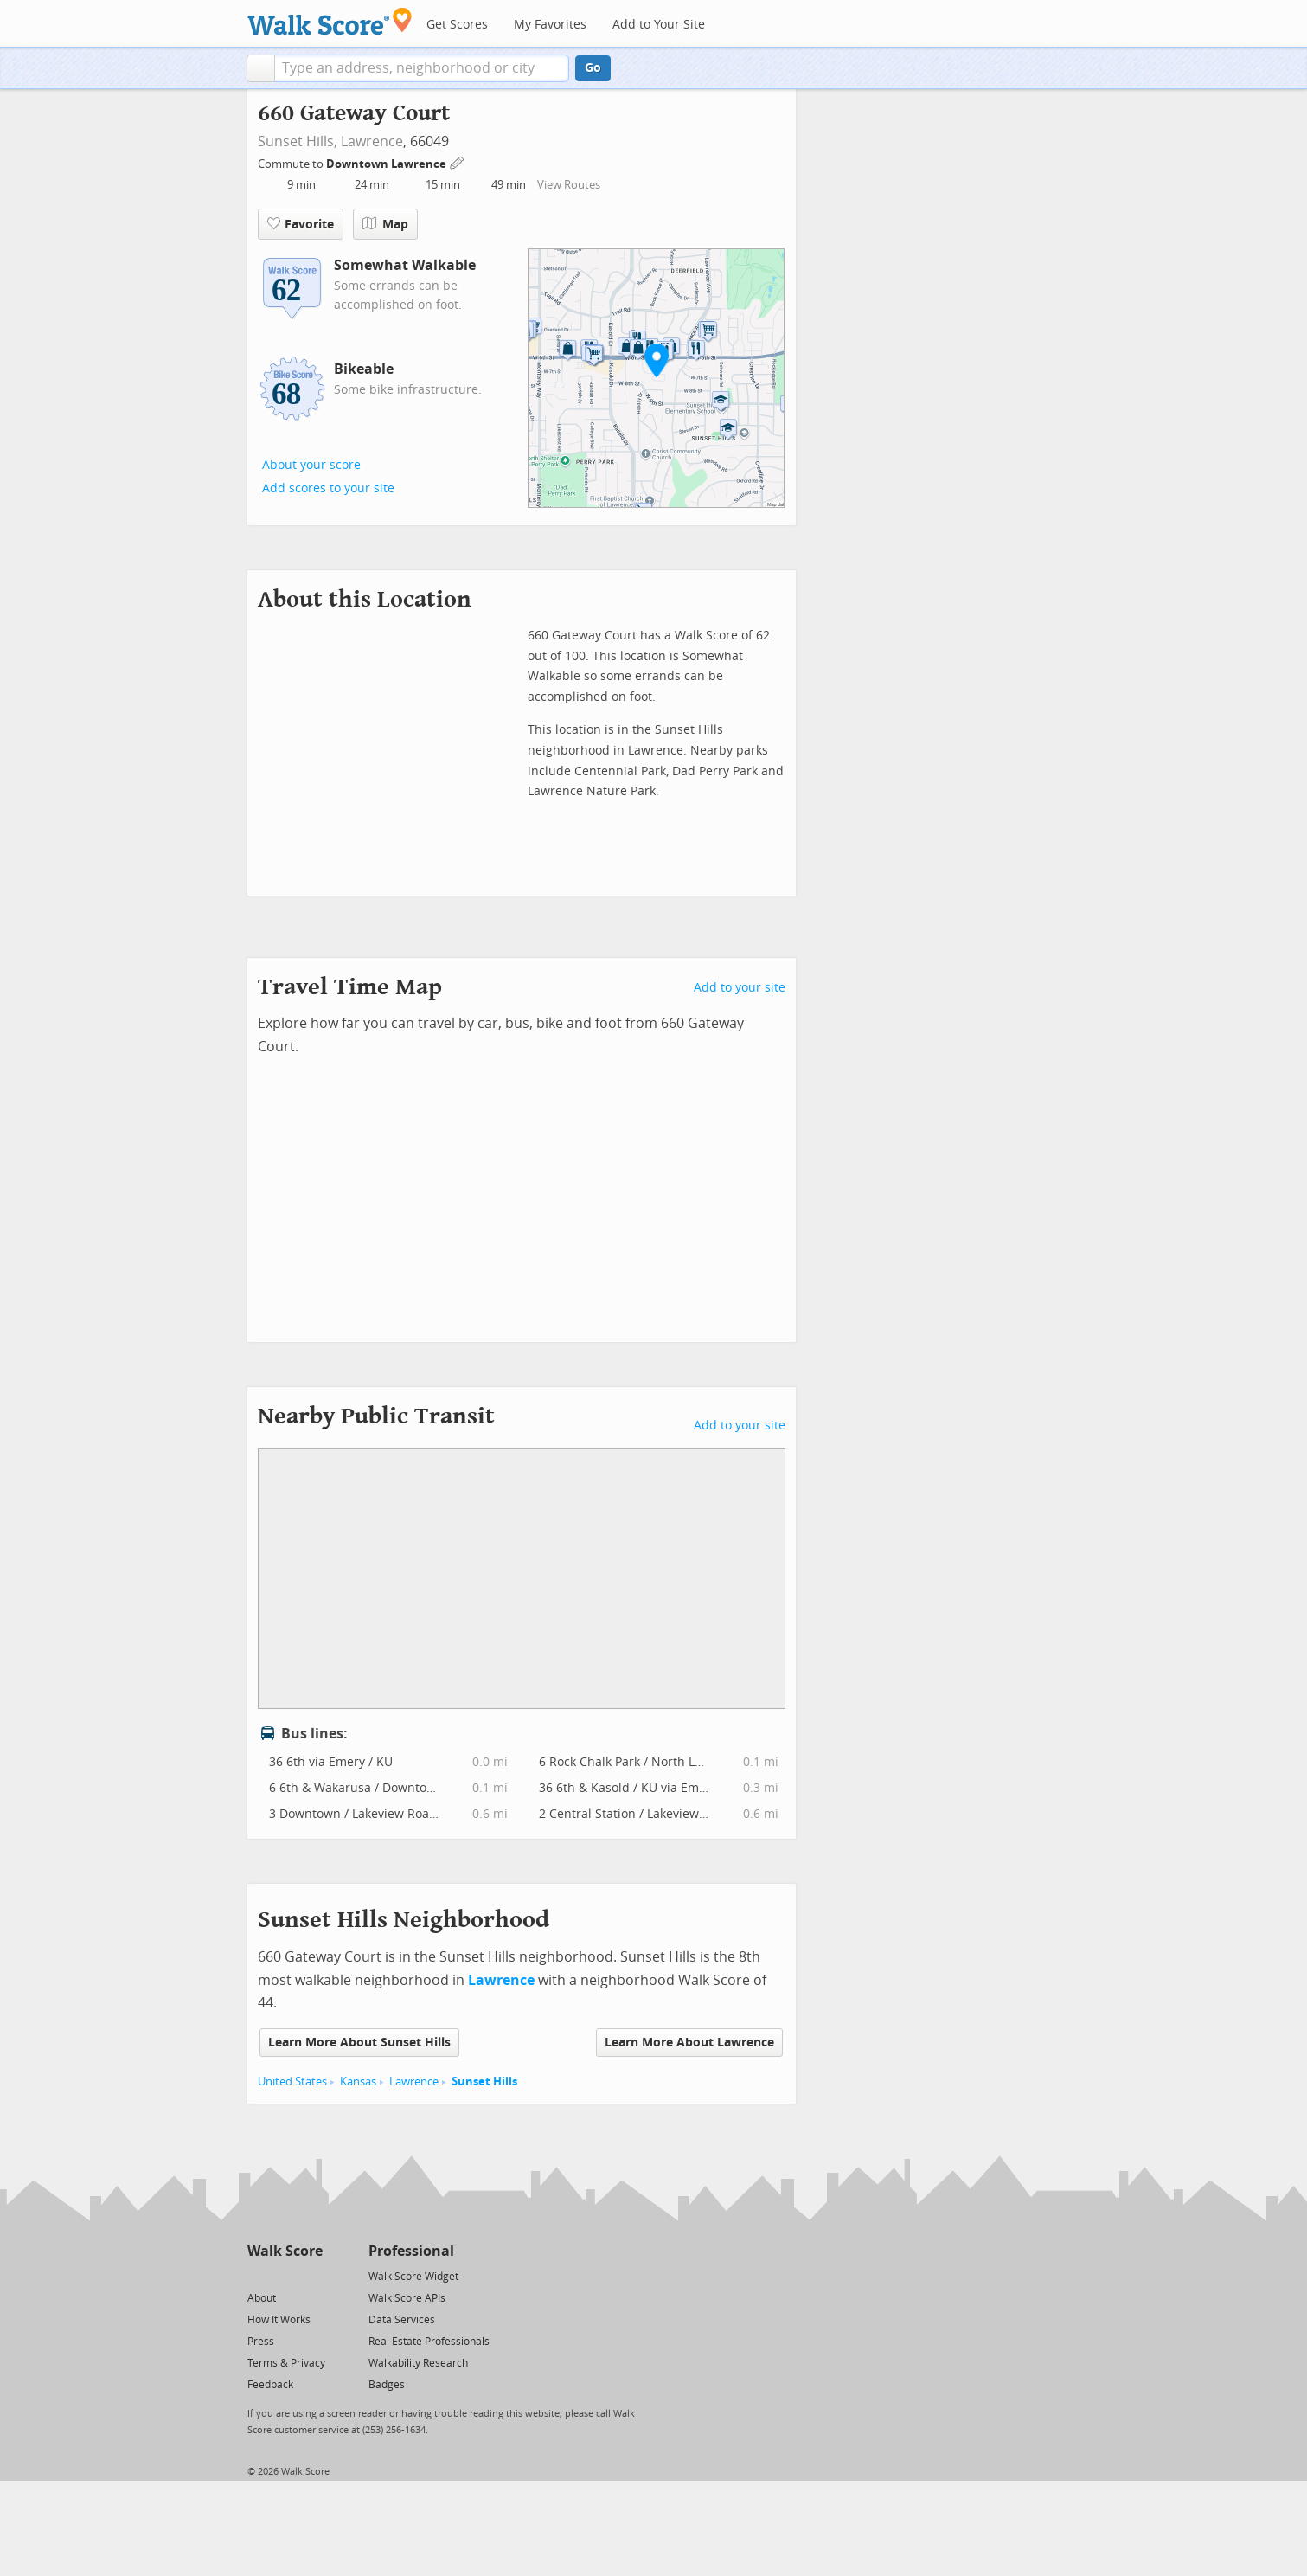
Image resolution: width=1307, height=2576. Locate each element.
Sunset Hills (484, 2081)
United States (292, 2081)
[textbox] (421, 68)
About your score (311, 465)
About (261, 2298)
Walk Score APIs (406, 2298)
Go (593, 68)
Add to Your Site (658, 24)
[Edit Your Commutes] (457, 161)
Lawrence (372, 141)
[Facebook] (284, 2275)
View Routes (568, 184)
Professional (411, 2251)
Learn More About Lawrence (689, 2042)
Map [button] (385, 224)
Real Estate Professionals (429, 2341)
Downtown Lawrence (387, 163)
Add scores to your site (328, 488)
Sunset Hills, (297, 141)
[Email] (311, 2275)
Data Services (401, 2320)
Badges (386, 2385)
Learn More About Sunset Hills (359, 2042)
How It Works (279, 2320)
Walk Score (285, 2251)
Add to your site (739, 987)
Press (260, 2341)
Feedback (270, 2385)
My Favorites (550, 24)
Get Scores (457, 24)
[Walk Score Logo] (330, 21)
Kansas (358, 2081)
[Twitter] (257, 2275)
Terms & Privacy (286, 2363)
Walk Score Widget (413, 2277)
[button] (261, 68)
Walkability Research (418, 2363)
